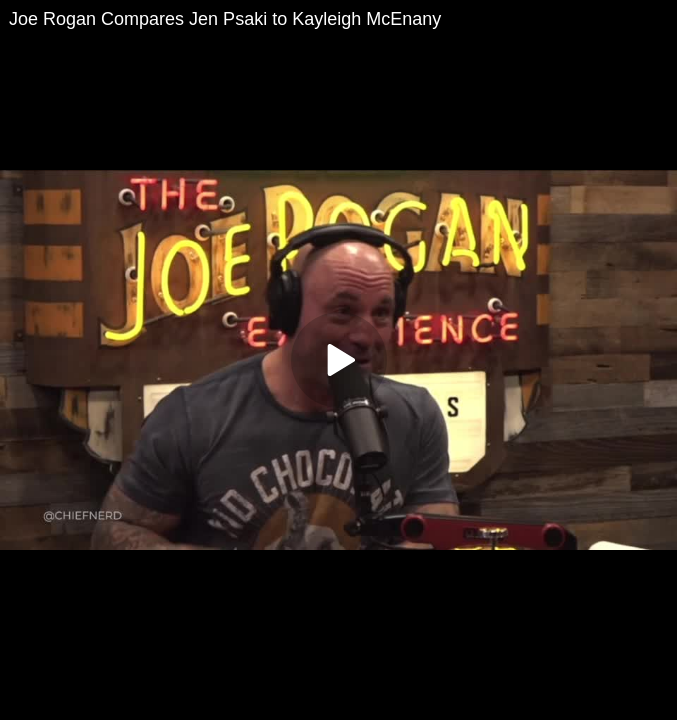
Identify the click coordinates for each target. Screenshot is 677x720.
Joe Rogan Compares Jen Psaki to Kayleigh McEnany (225, 19)
